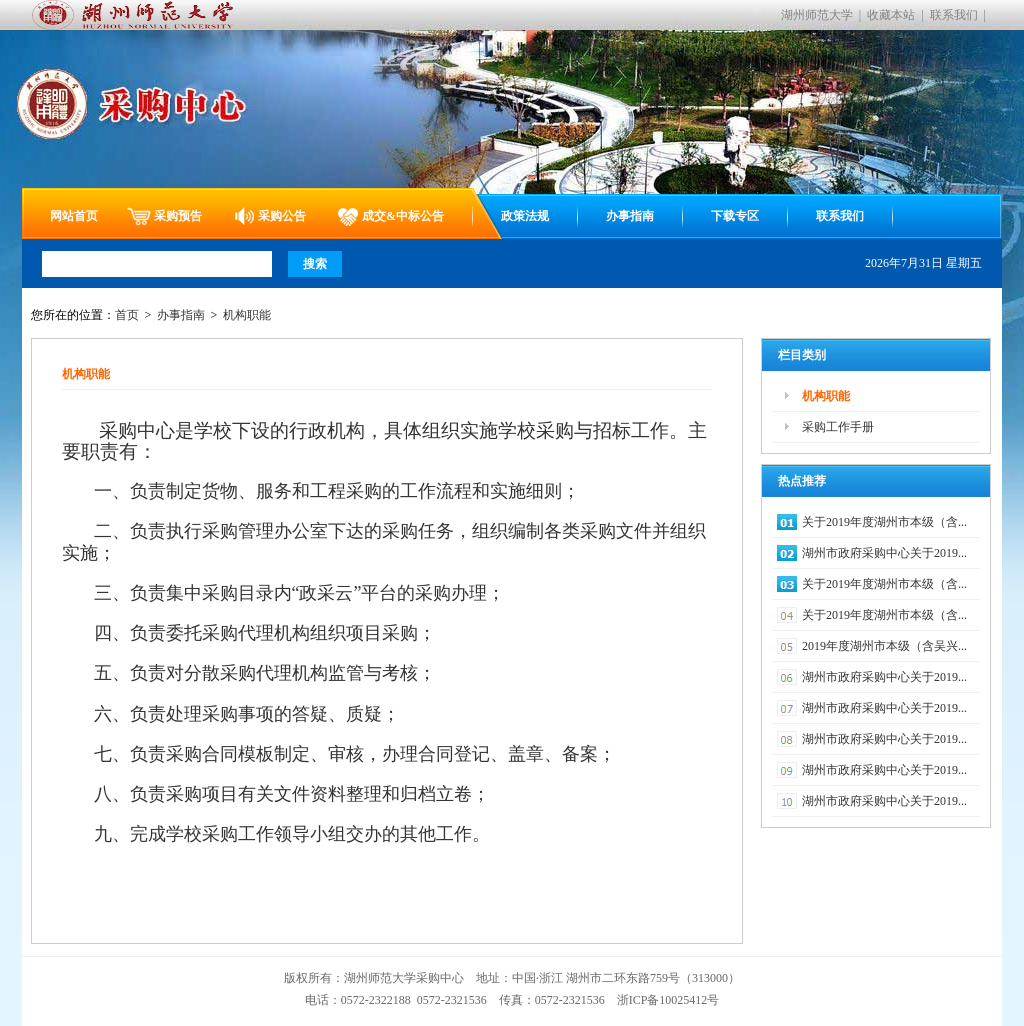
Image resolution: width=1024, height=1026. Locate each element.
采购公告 (282, 216)
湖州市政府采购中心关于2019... (884, 553)
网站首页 (74, 216)
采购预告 (178, 216)
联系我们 (954, 15)
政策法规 (525, 216)
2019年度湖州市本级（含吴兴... (884, 646)
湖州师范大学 (817, 15)
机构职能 (247, 315)
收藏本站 (891, 15)
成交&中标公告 (403, 216)
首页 (127, 315)
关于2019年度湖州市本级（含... (884, 522)
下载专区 (735, 216)
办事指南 (630, 216)
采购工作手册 (838, 427)
